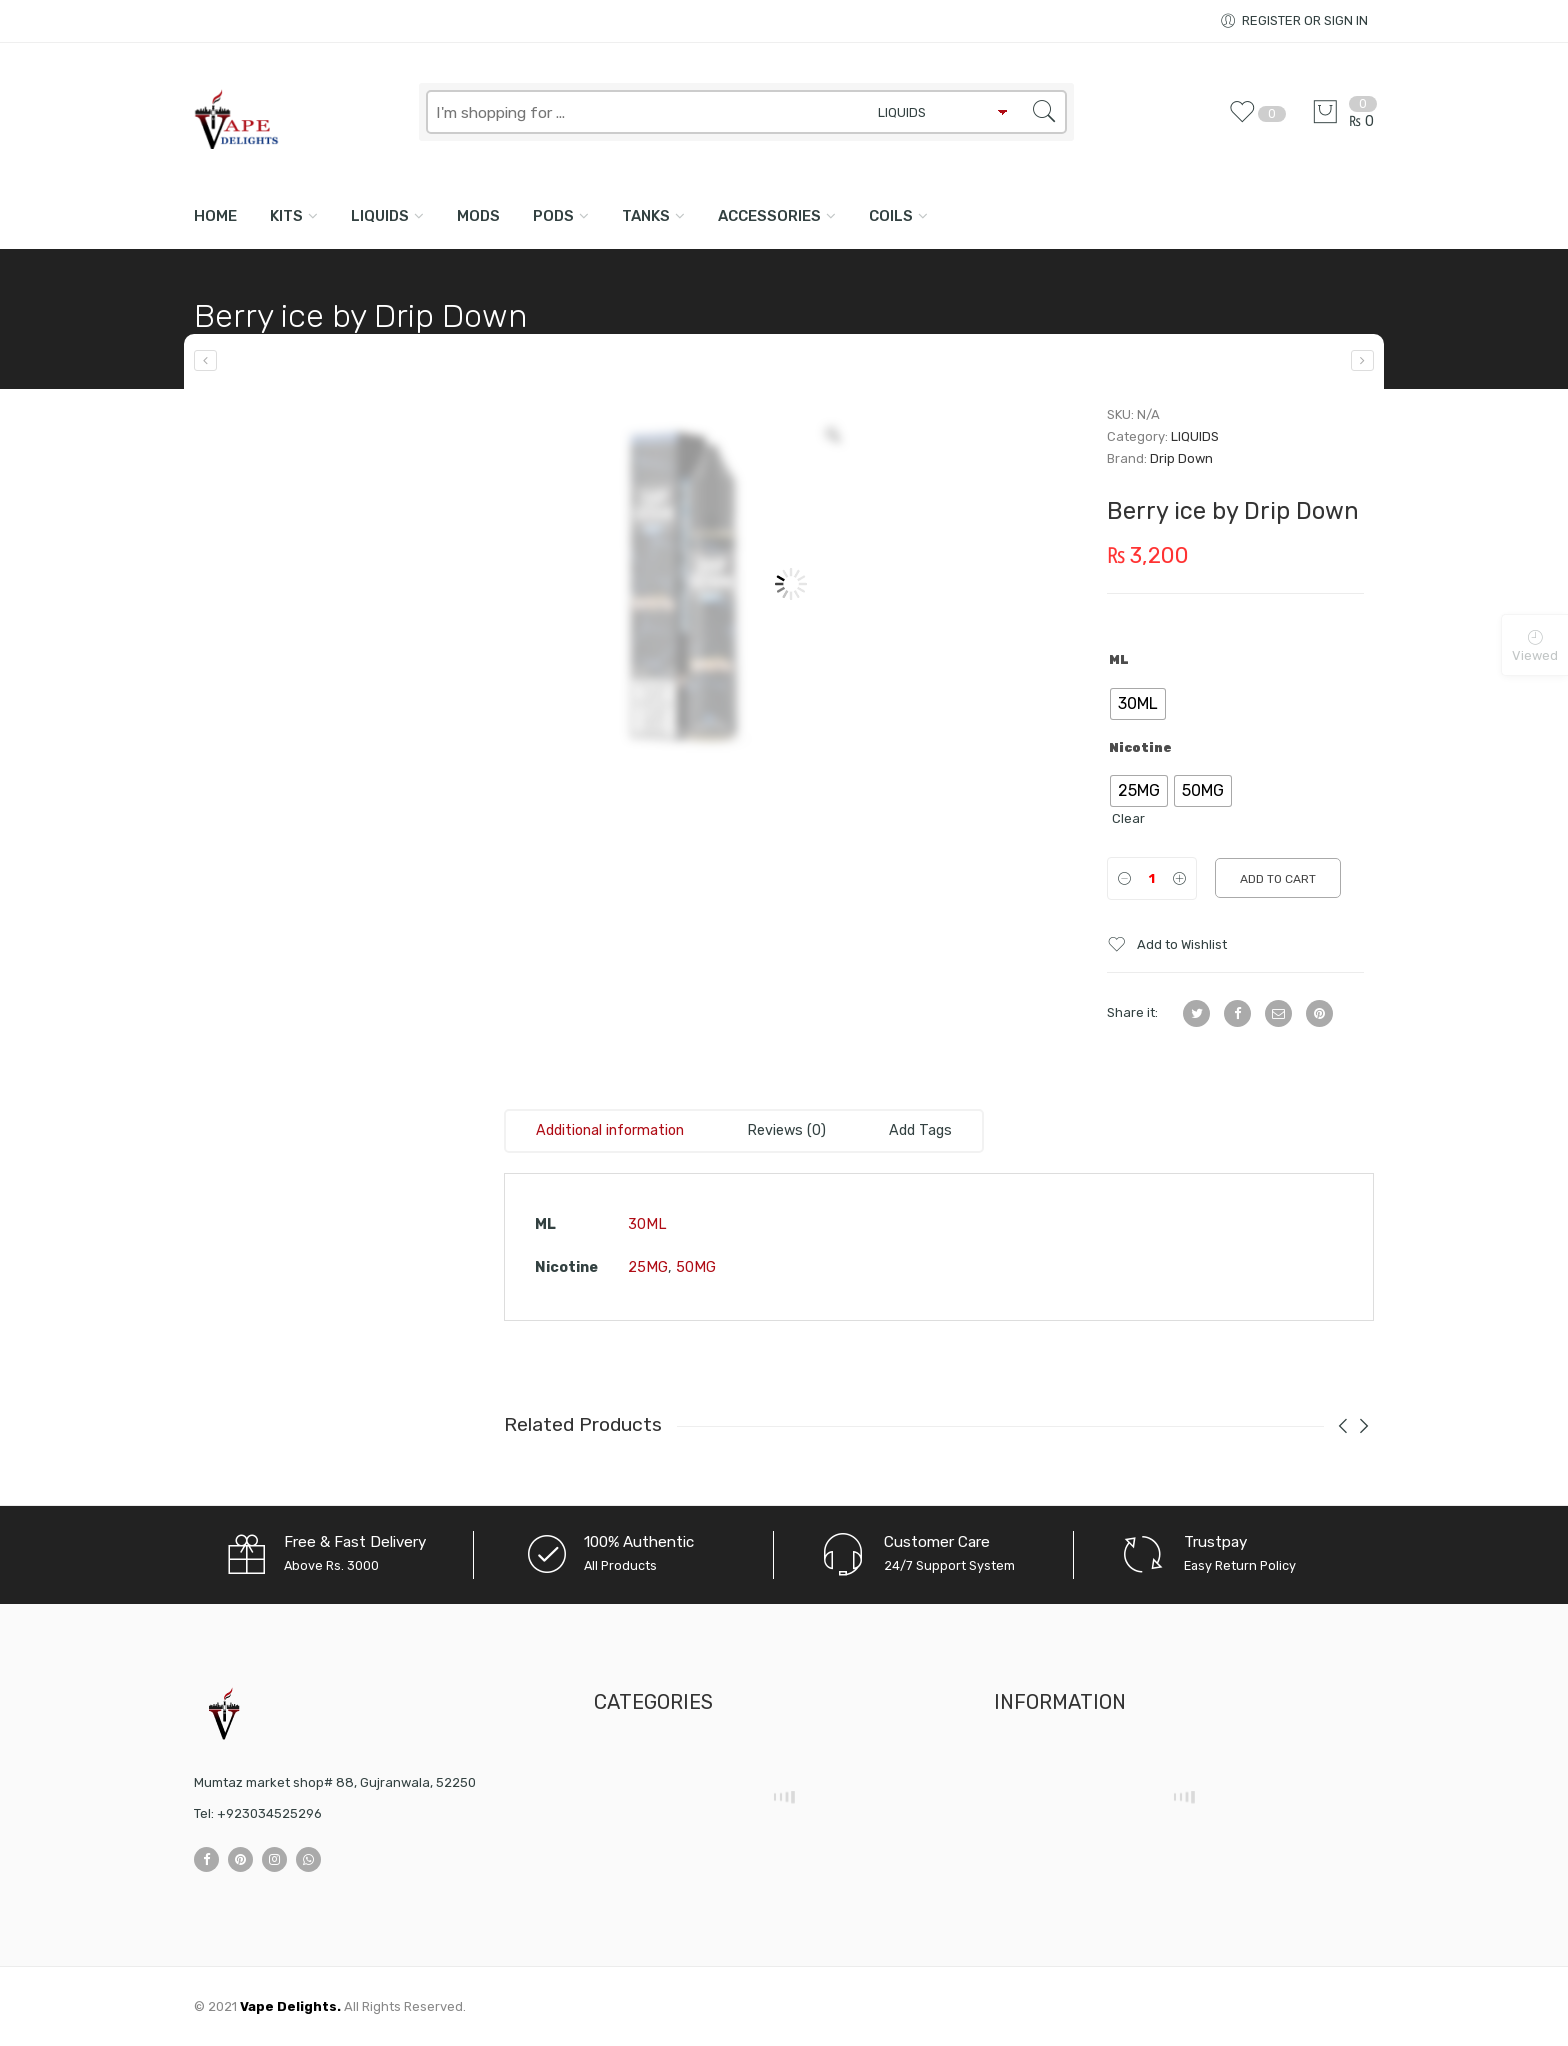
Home (215, 216)
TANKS (646, 216)
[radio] (1138, 704)
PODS (553, 216)
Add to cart (1278, 879)
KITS (286, 216)
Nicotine (1140, 748)
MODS (478, 216)
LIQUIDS (380, 216)
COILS (891, 216)
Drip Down (1181, 458)
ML (1119, 660)
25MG (648, 1267)
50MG (696, 1267)
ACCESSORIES (769, 216)
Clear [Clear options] (1128, 818)
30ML (647, 1224)
